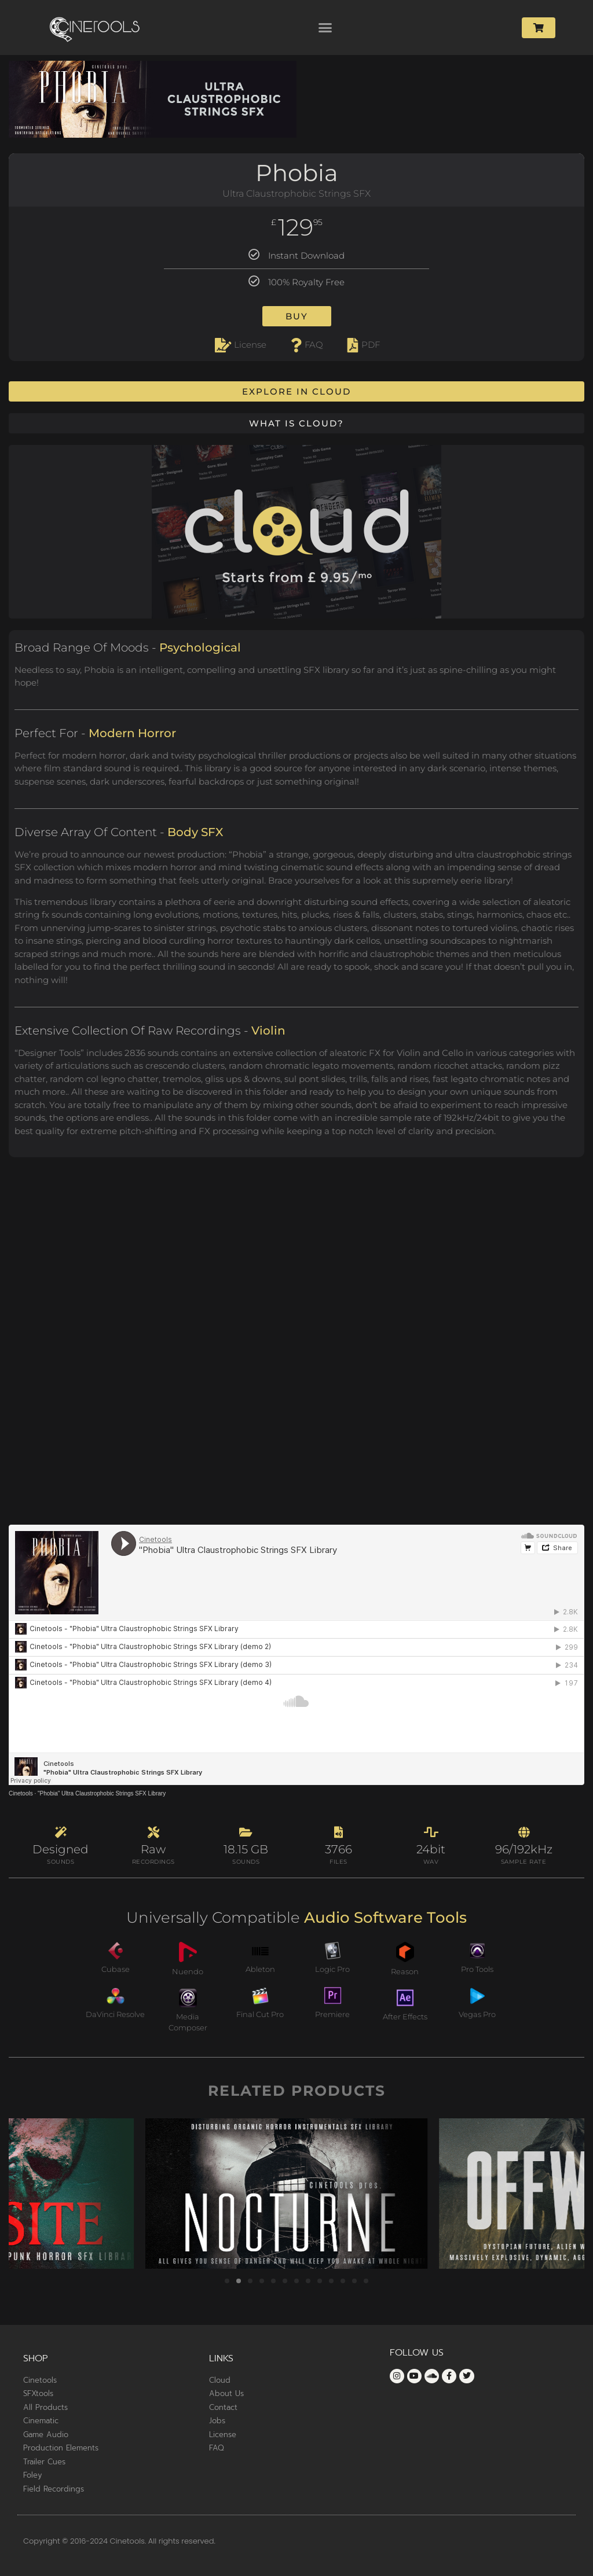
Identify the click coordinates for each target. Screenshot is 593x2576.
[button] (325, 28)
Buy (296, 316)
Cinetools (21, 1793)
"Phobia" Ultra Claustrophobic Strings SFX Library (102, 1793)
